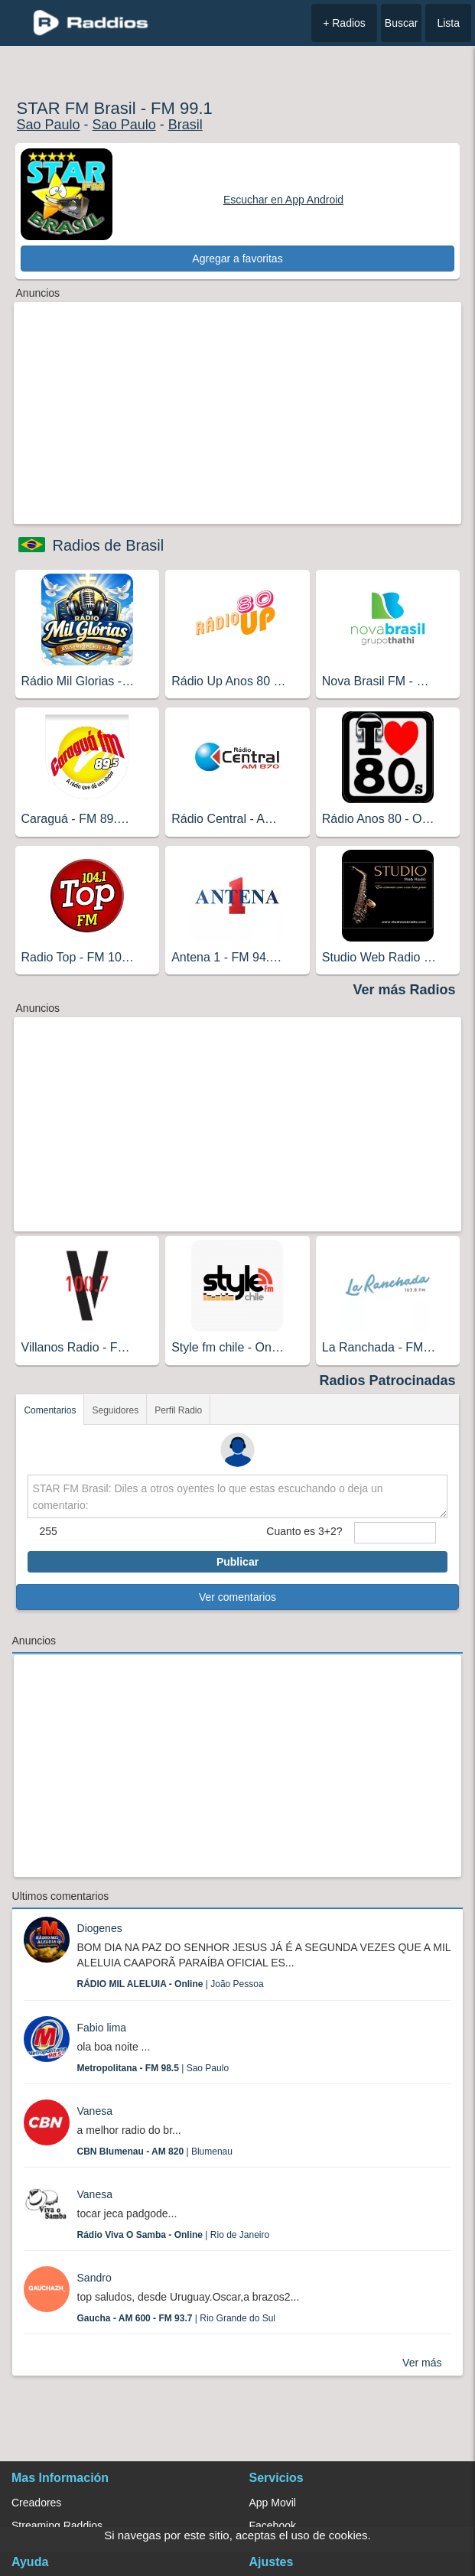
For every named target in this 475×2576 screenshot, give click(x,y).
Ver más (421, 2362)
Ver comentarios (237, 1597)
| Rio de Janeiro (173, 2235)
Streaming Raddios (56, 2525)
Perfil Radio (178, 1410)
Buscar (401, 23)
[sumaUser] (395, 1532)
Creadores (36, 2502)
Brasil (185, 124)
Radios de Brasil (108, 545)
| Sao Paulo (153, 2068)
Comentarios (50, 1410)
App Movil (272, 2502)
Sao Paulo (48, 124)
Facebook (272, 2525)
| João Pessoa (170, 1984)
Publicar (237, 1562)
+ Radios (344, 23)
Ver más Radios (404, 989)
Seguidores (115, 1410)
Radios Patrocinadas (387, 1380)
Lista (448, 23)
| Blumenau (155, 2151)
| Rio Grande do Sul (176, 2318)
